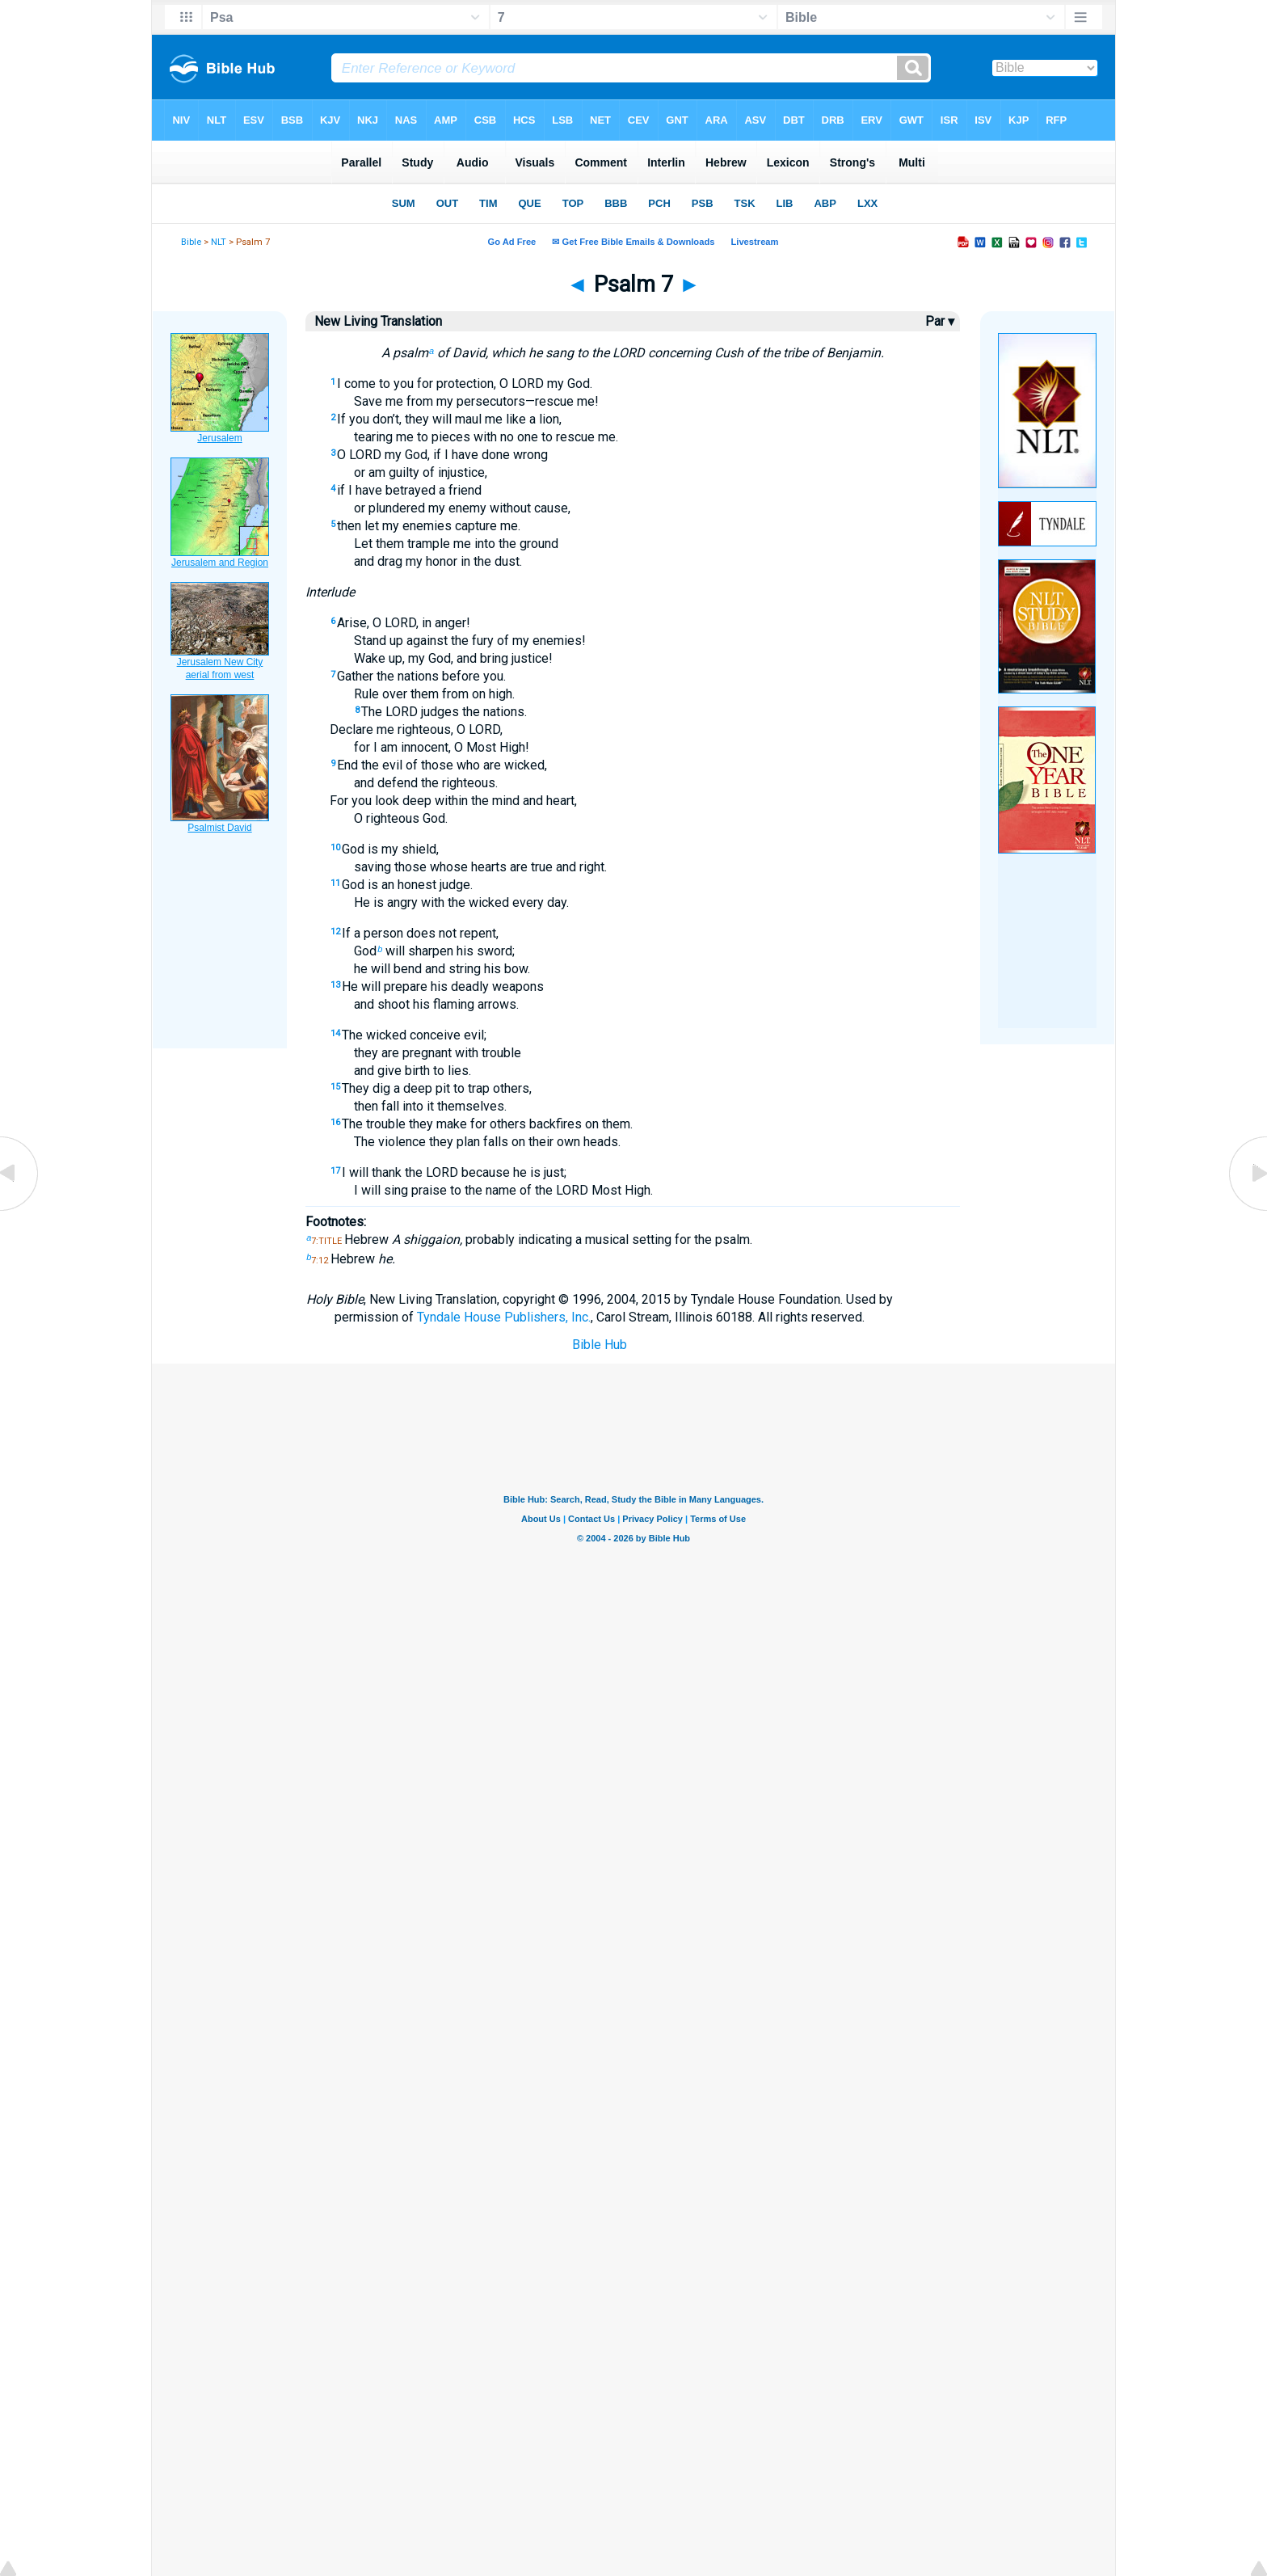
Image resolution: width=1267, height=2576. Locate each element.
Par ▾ (940, 321)
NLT (218, 242)
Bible (191, 242)
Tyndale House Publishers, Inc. (504, 1317)
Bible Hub (599, 1344)
